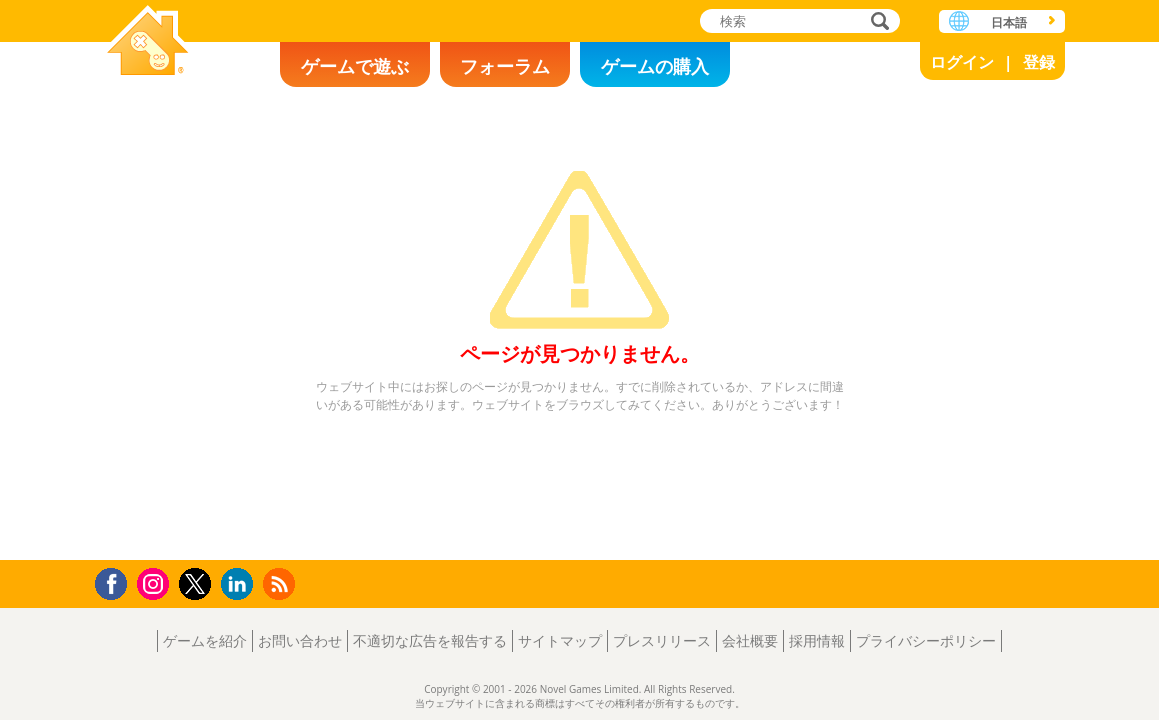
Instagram (156, 582)
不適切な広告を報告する (430, 640)
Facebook (116, 581)
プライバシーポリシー (926, 640)
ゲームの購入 (655, 66)
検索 (877, 22)
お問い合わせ (300, 640)
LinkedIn (240, 584)
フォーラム (505, 66)
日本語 (1009, 22)
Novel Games (148, 42)
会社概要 (750, 640)
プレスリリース (662, 640)
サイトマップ (560, 640)
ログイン (962, 62)
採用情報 (817, 640)
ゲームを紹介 (205, 640)
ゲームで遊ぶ (355, 66)
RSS (281, 583)
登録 (1039, 62)
